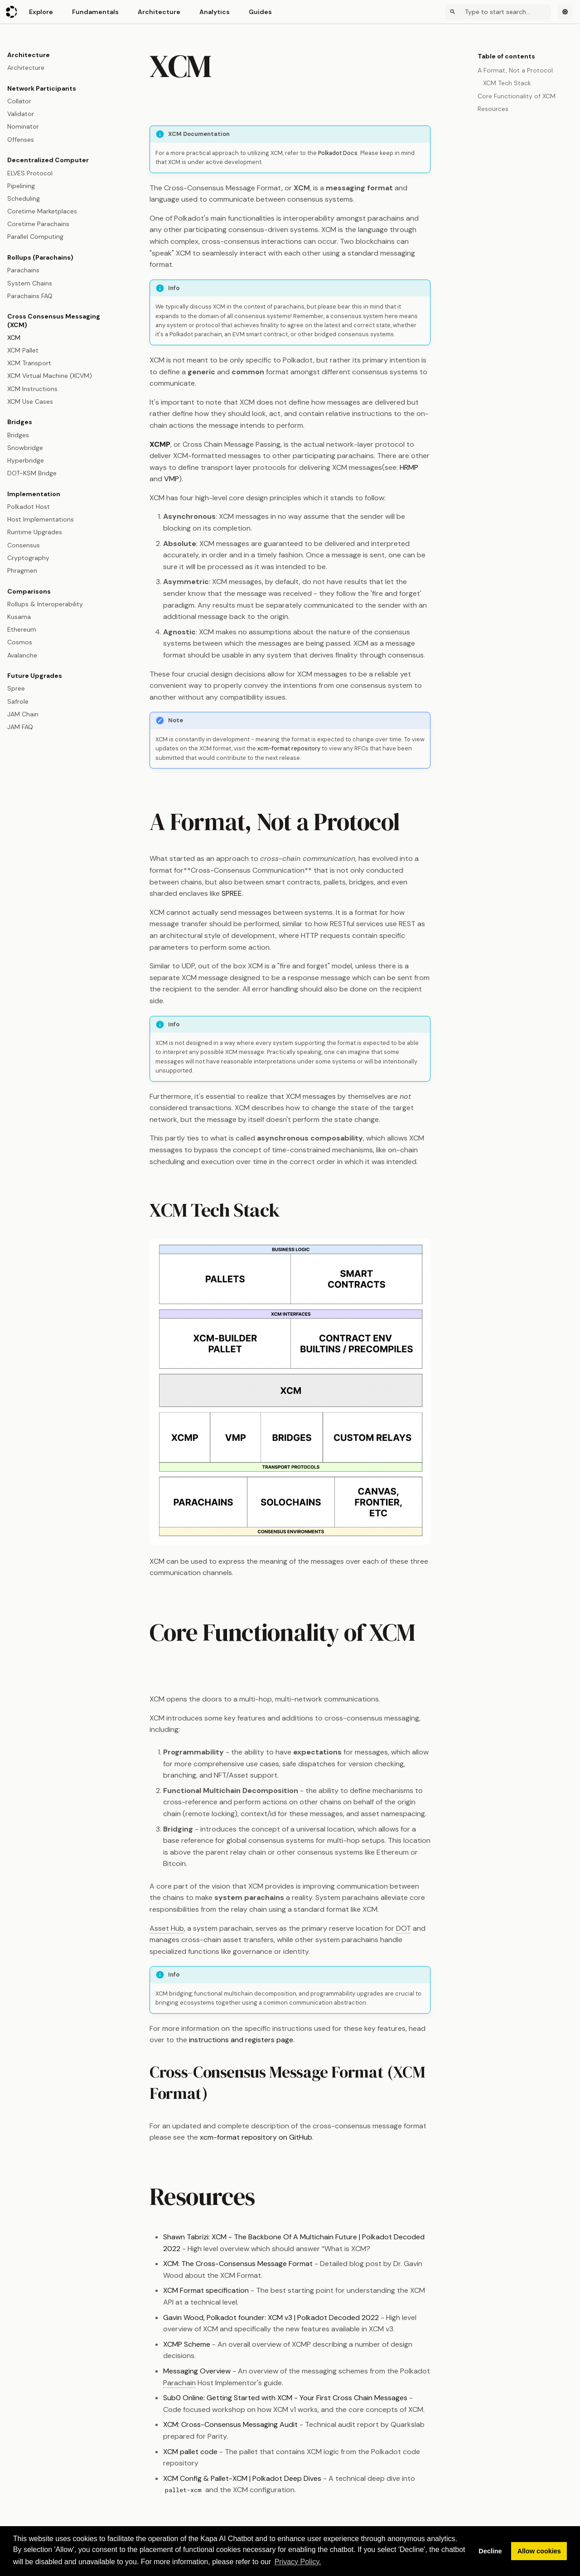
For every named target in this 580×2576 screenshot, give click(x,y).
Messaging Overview (197, 2371)
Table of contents (506, 56)
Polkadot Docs (338, 153)
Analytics (214, 12)
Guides (260, 12)
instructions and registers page (241, 2039)
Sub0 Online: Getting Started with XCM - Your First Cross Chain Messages (285, 2397)
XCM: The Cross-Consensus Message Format (238, 2263)
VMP (171, 478)
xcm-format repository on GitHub (256, 2137)
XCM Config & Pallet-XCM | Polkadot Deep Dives (242, 2478)
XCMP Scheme (186, 2344)
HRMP (409, 467)
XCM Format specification (206, 2290)
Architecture (159, 12)
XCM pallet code (190, 2451)
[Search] (498, 12)
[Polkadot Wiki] (11, 11)
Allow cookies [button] (539, 2551)
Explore (41, 12)
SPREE (232, 893)
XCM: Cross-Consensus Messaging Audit (230, 2424)
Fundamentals (95, 12)
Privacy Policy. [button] (298, 2562)
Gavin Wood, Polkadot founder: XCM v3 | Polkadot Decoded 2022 (271, 2317)
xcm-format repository (288, 748)
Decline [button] (490, 2551)
